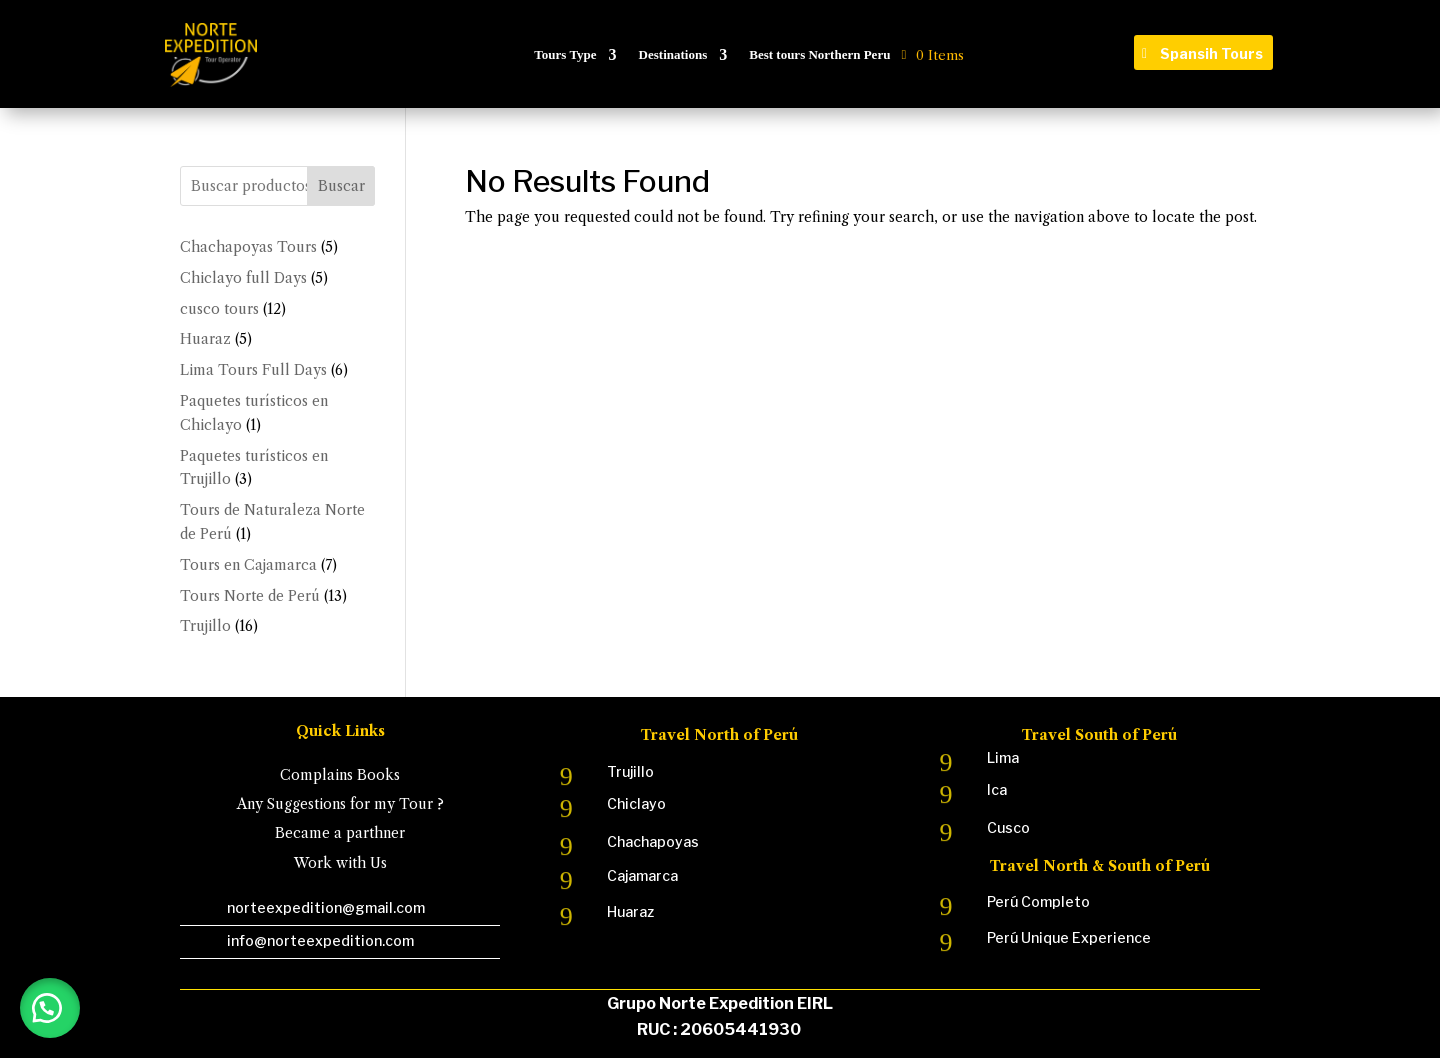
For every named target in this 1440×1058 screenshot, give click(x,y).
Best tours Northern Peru (819, 54)
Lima (1003, 757)
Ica (997, 789)
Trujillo (630, 771)
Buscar (341, 186)
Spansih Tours (1211, 53)
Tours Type (565, 54)
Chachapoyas (653, 841)
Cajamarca (642, 875)
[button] (50, 1008)
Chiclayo (636, 803)
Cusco (1008, 827)
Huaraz (630, 911)
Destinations (673, 54)
